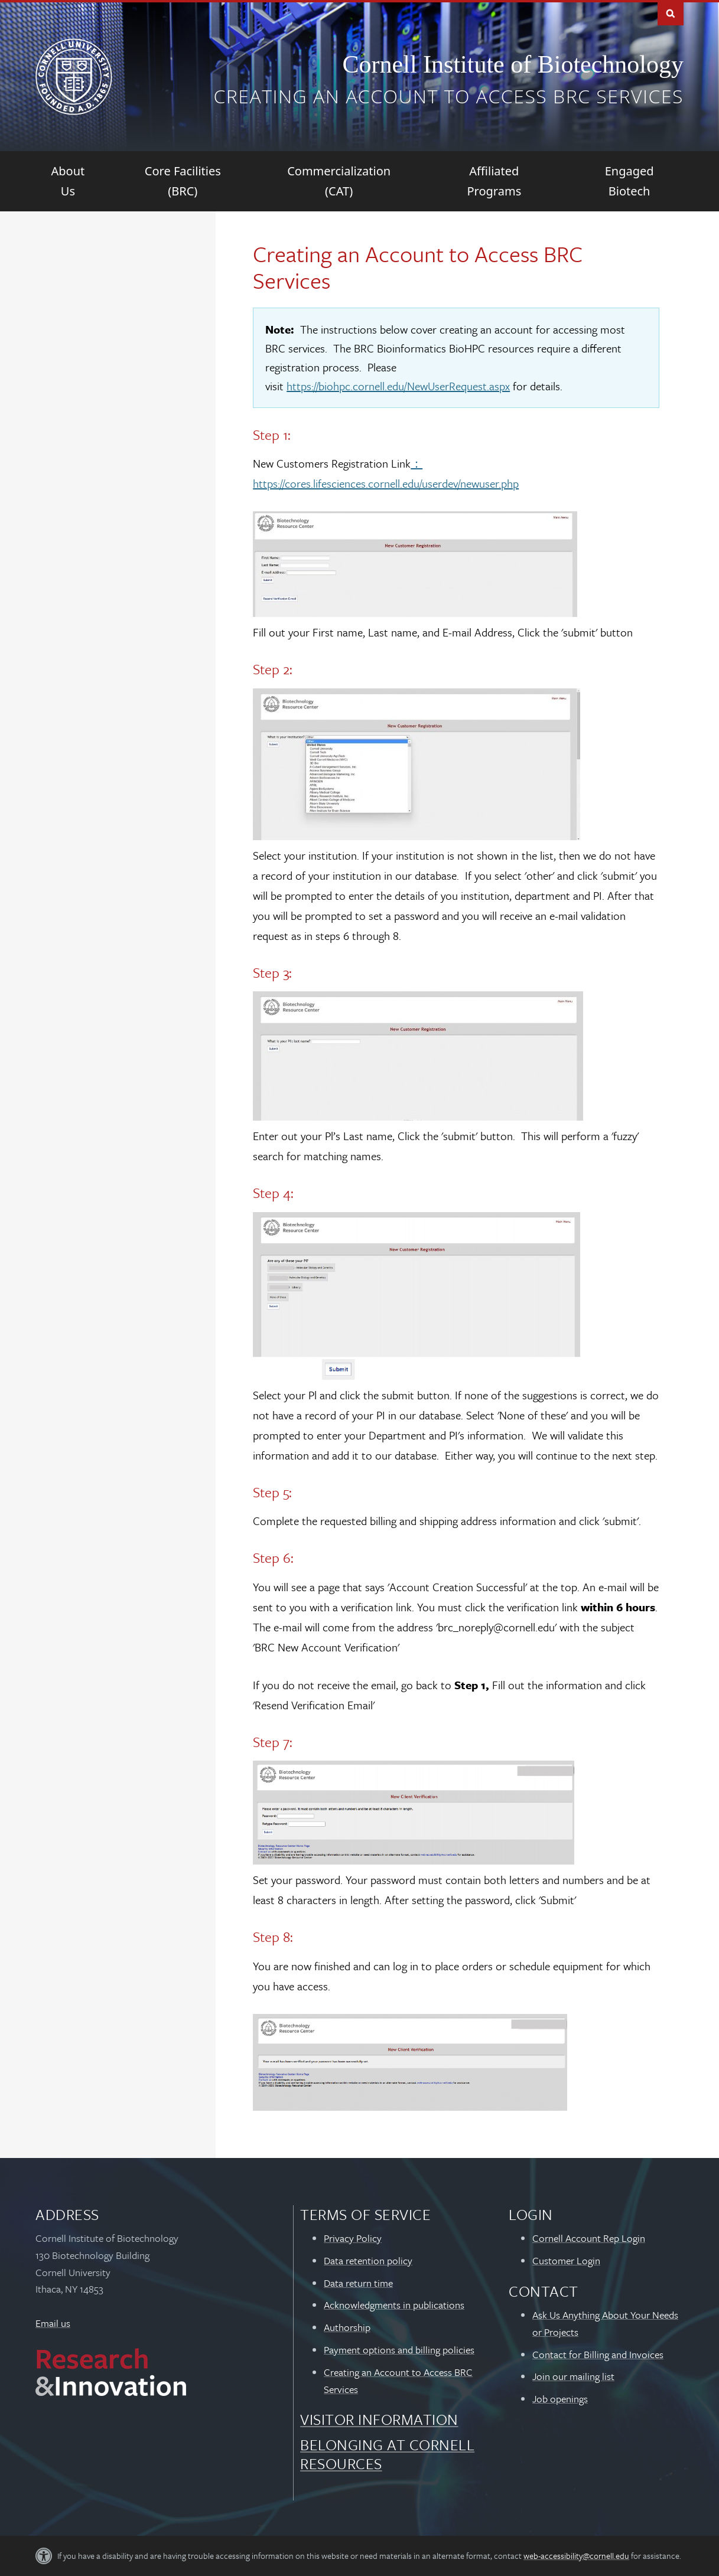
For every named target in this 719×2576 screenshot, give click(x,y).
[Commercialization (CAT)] (339, 181)
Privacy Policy (353, 2238)
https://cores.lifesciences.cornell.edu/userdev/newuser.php (386, 483)
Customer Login (566, 2260)
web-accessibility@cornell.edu (576, 2555)
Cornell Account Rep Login (588, 2238)
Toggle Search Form (671, 12)
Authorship (347, 2327)
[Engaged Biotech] (629, 181)
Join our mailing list (573, 2376)
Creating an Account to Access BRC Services (448, 96)
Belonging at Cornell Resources (387, 2454)
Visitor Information (379, 2419)
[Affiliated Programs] (494, 181)
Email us (52, 2323)
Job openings (560, 2398)
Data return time (358, 2282)
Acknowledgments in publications (394, 2304)
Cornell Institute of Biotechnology (513, 64)
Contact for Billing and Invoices (597, 2354)
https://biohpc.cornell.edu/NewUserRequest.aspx (398, 386)
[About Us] (68, 181)
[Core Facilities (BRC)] (182, 181)
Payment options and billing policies (399, 2349)
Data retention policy (368, 2260)
